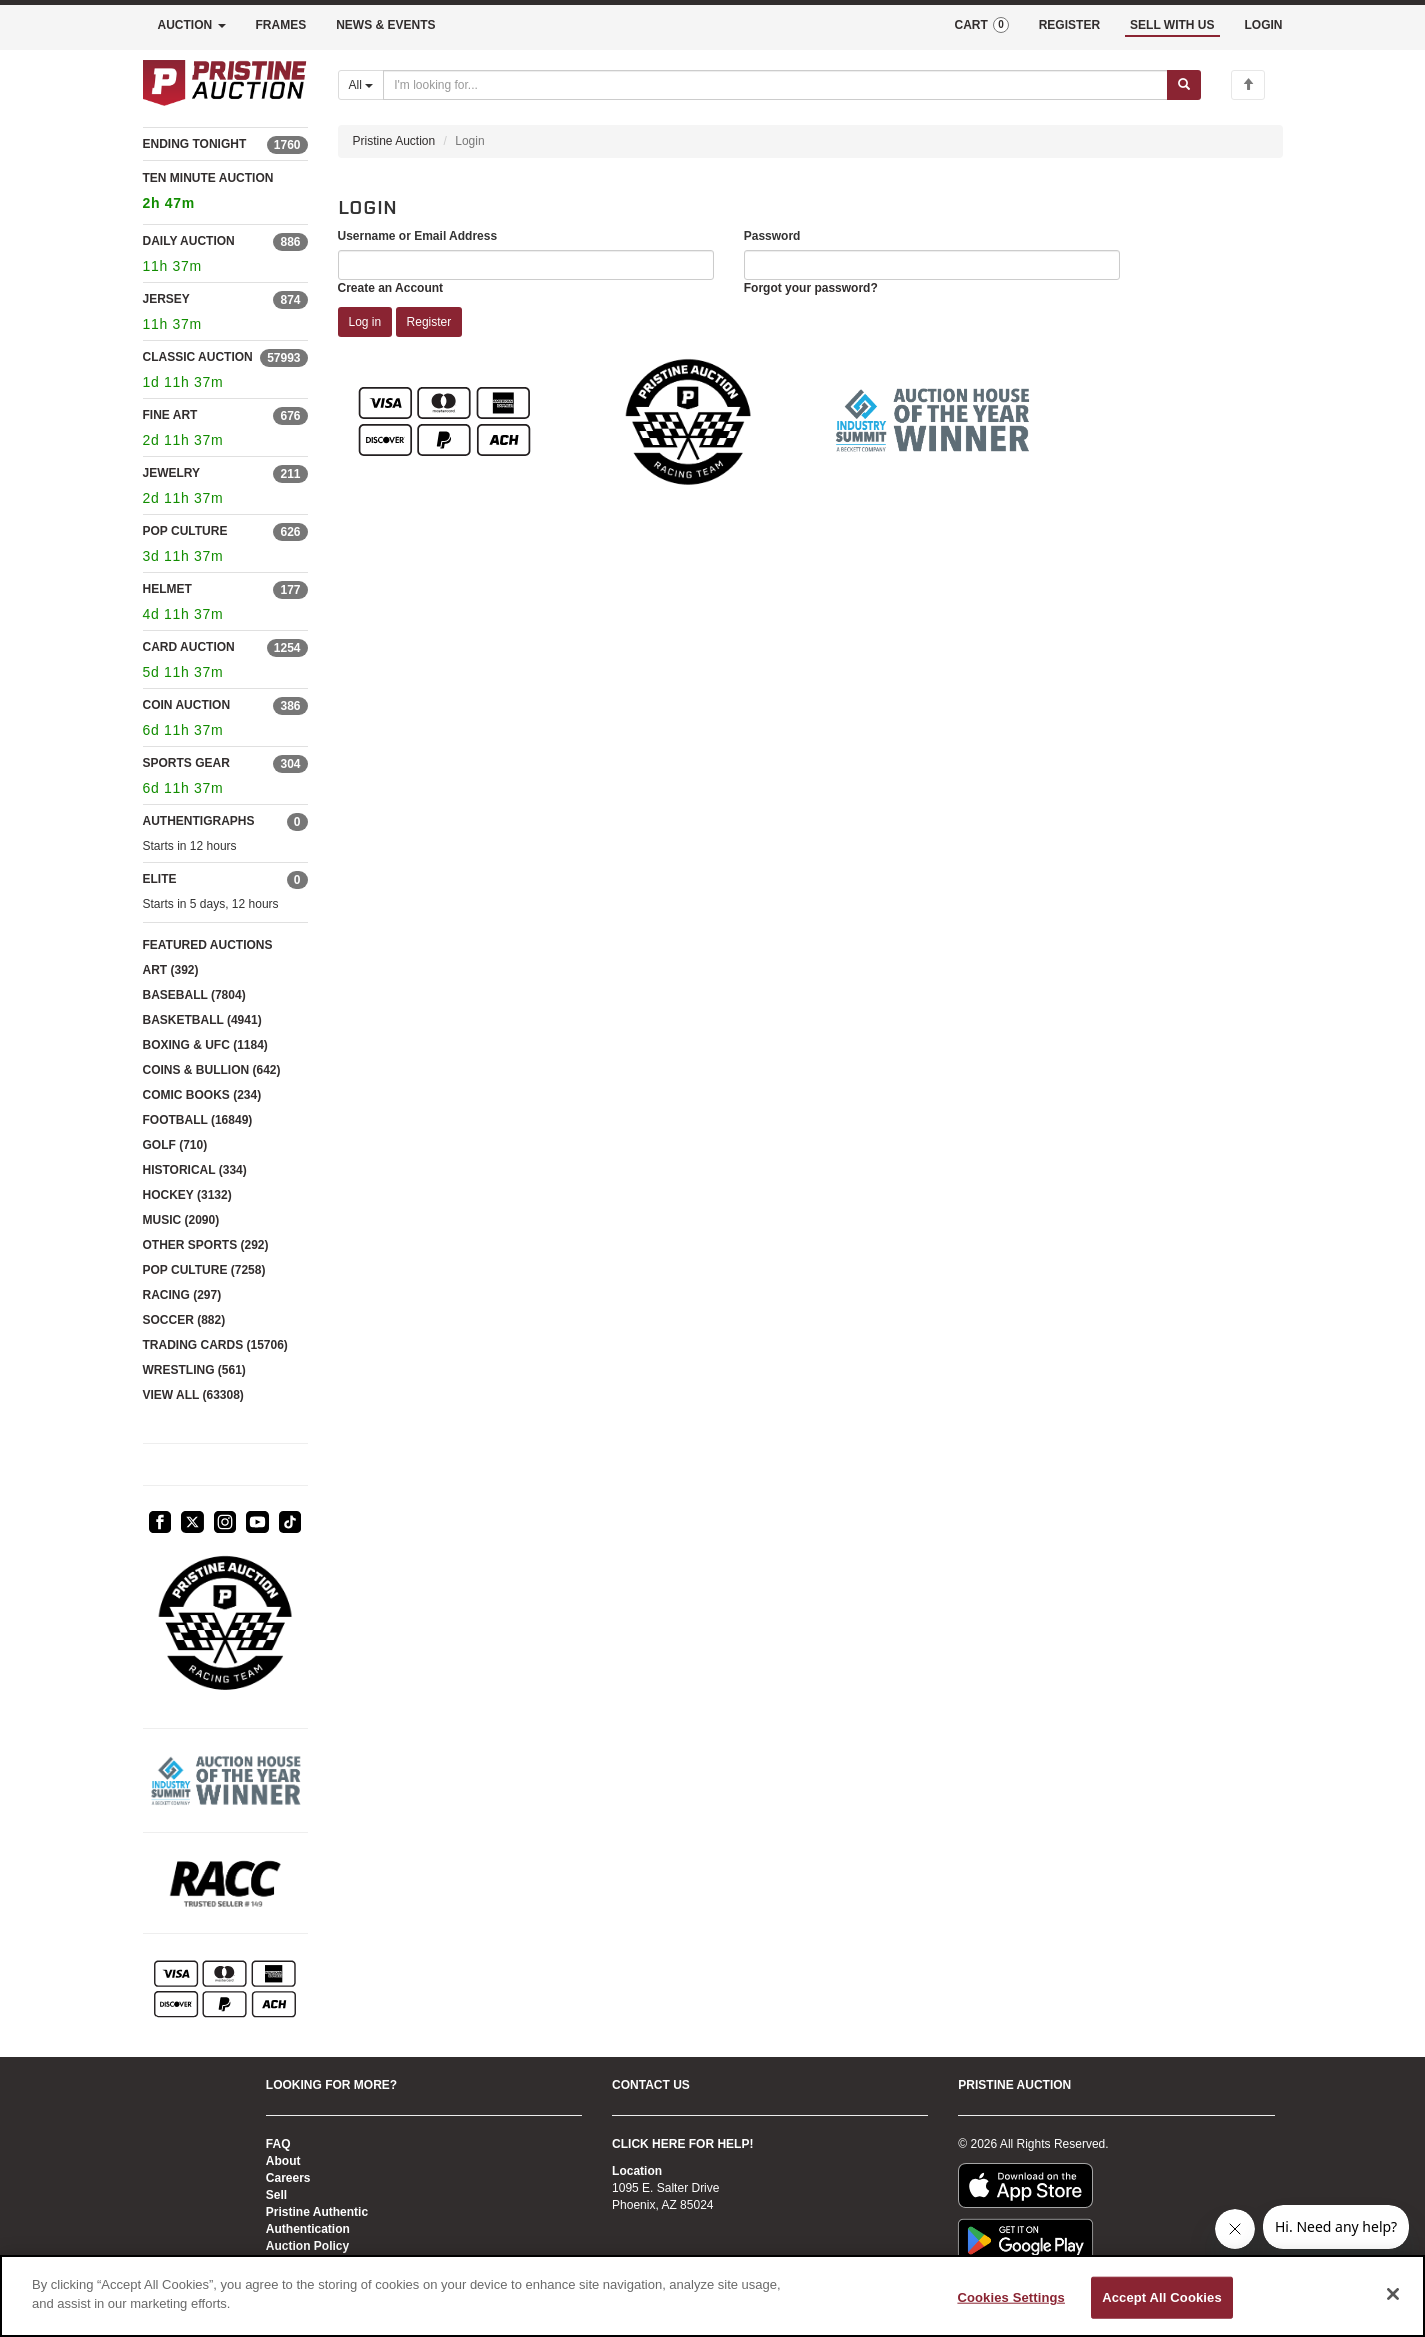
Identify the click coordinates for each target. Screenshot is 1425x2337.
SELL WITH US (1172, 25)
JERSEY (166, 299)
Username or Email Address (418, 236)
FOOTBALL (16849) (198, 1120)
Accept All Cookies (1162, 2297)
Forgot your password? (811, 288)
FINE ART (170, 415)
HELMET (167, 589)
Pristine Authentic (317, 2212)
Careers (288, 2178)
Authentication (308, 2229)
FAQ (278, 2144)
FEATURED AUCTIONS (208, 945)
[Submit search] (1184, 85)
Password (772, 236)
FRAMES (281, 25)
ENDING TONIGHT (195, 144)
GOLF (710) (175, 1145)
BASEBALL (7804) (194, 995)
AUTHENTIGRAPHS (199, 821)
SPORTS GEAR (186, 763)
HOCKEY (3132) (187, 1195)
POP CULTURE (185, 531)
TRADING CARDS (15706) (215, 1345)
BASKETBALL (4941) (202, 1020)
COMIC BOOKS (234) (202, 1095)
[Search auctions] (775, 85)
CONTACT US (651, 2085)
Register (429, 322)
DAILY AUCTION (189, 241)
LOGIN (1264, 25)
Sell (276, 2195)
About (283, 2161)
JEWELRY (172, 473)
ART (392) (171, 970)
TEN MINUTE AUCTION (225, 193)
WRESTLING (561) (194, 1370)
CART (981, 25)
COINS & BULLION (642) (212, 1070)
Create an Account (391, 288)
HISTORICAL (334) (195, 1170)
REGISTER (1069, 25)
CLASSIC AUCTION (198, 357)
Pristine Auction (394, 141)
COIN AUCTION (187, 705)
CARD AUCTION (189, 647)
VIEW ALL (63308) (193, 1395)
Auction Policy (307, 2246)
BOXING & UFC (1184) (205, 1045)
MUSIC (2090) (181, 1220)
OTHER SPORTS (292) (206, 1245)
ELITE (160, 879)
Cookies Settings (1011, 2297)
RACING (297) (182, 1295)
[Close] (1393, 2294)
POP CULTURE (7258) (204, 1270)
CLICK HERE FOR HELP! (682, 2144)
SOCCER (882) (184, 1320)
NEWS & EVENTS (385, 25)
